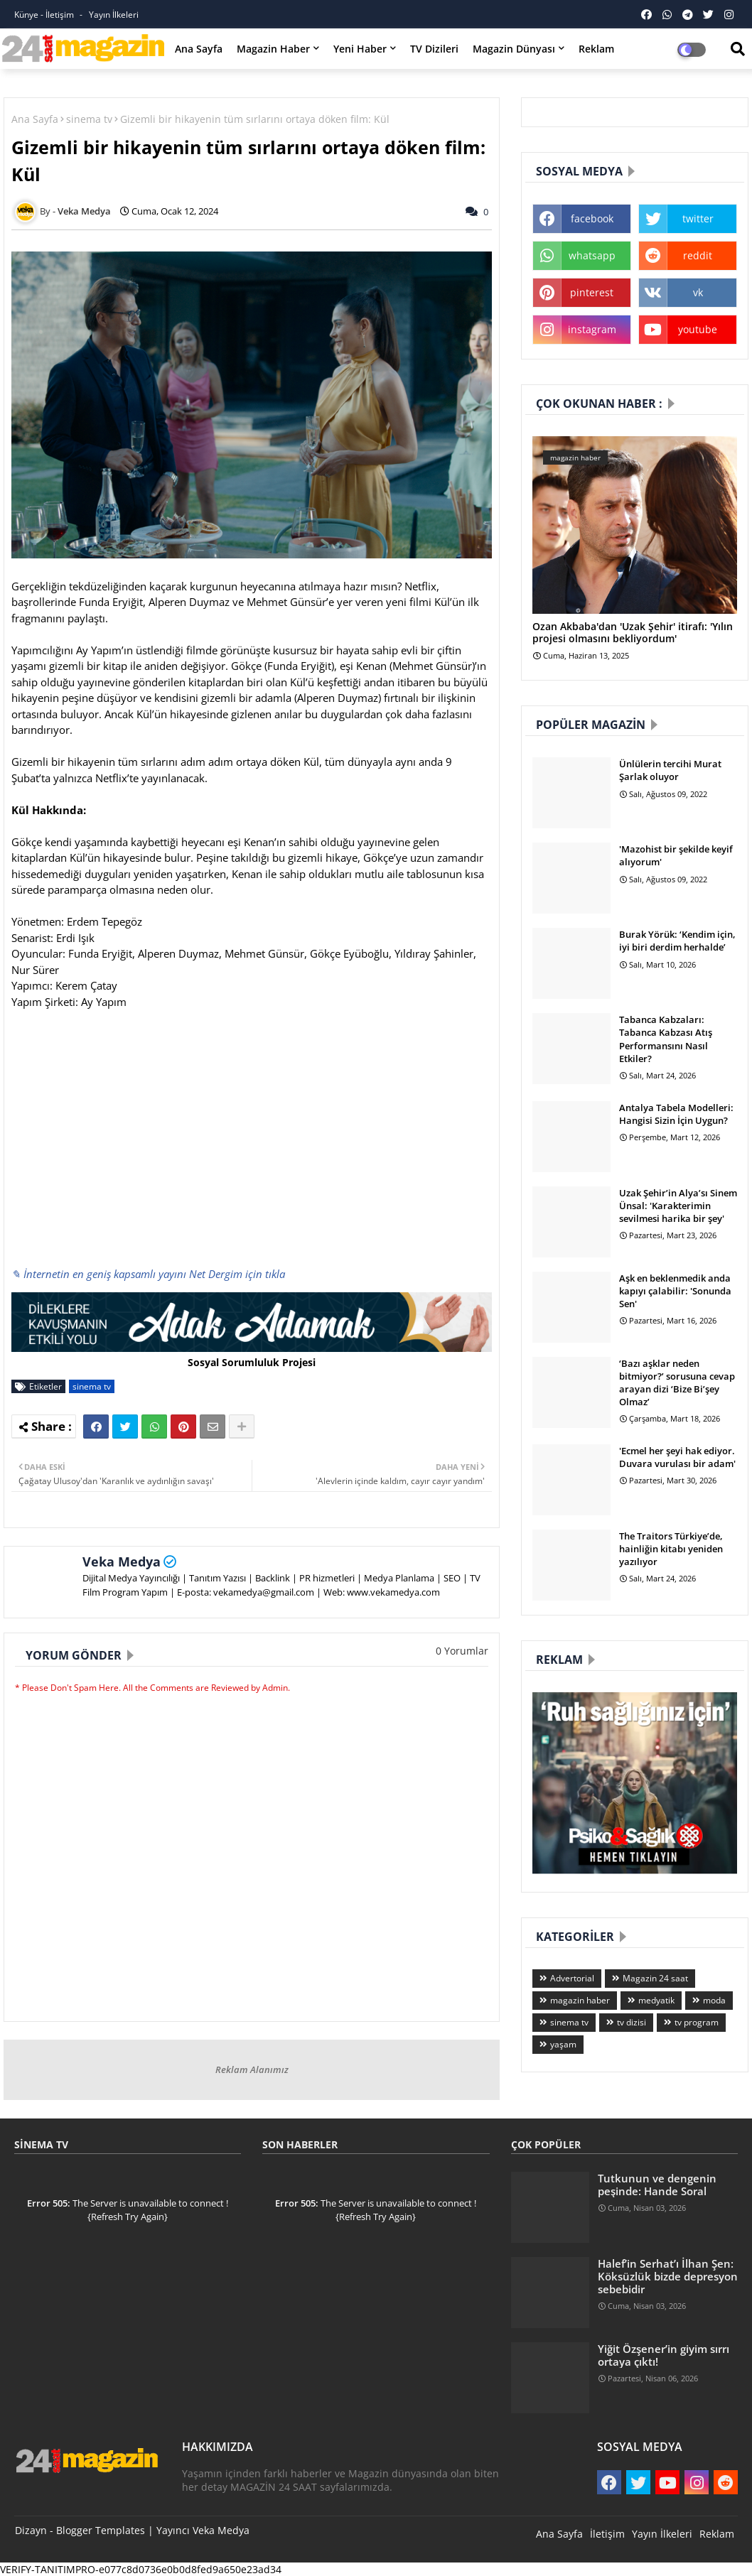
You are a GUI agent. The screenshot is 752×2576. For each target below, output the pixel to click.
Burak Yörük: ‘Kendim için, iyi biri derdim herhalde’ (677, 940)
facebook (592, 218)
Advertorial (572, 1978)
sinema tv (89, 119)
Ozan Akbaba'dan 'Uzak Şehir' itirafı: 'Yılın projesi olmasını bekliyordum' (632, 633)
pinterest (591, 292)
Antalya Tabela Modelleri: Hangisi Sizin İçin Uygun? (676, 1114)
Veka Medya (121, 1561)
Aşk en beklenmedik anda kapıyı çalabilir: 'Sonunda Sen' (675, 1291)
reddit (697, 255)
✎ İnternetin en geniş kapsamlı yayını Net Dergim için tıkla (148, 1274)
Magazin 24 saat (655, 1978)
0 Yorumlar (462, 1650)
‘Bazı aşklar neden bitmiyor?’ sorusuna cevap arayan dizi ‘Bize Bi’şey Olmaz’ (677, 1383)
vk (698, 292)
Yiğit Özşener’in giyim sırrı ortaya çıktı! (663, 2355)
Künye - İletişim (45, 15)
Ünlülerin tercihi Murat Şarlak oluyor (670, 770)
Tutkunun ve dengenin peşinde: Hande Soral (657, 2184)
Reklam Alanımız (252, 2069)
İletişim (607, 2533)
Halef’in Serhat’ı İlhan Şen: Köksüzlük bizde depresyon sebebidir (668, 2276)
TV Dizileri (434, 48)
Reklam (596, 48)
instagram (592, 329)
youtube (697, 329)
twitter (698, 218)
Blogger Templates (100, 2530)
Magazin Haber (273, 48)
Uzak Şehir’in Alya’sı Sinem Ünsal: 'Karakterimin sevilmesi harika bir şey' (678, 1205)
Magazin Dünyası (514, 48)
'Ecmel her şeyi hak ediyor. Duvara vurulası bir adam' (677, 1457)
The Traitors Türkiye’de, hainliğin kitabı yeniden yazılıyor (671, 1549)
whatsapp (592, 255)
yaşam (563, 2044)
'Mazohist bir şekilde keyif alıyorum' (676, 855)
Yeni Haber (360, 48)
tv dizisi (631, 2022)
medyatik (656, 2000)
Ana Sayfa (198, 48)
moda (714, 2000)
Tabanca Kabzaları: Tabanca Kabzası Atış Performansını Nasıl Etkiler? (665, 1039)
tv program (697, 2022)
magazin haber (580, 2000)
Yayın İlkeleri (114, 15)
